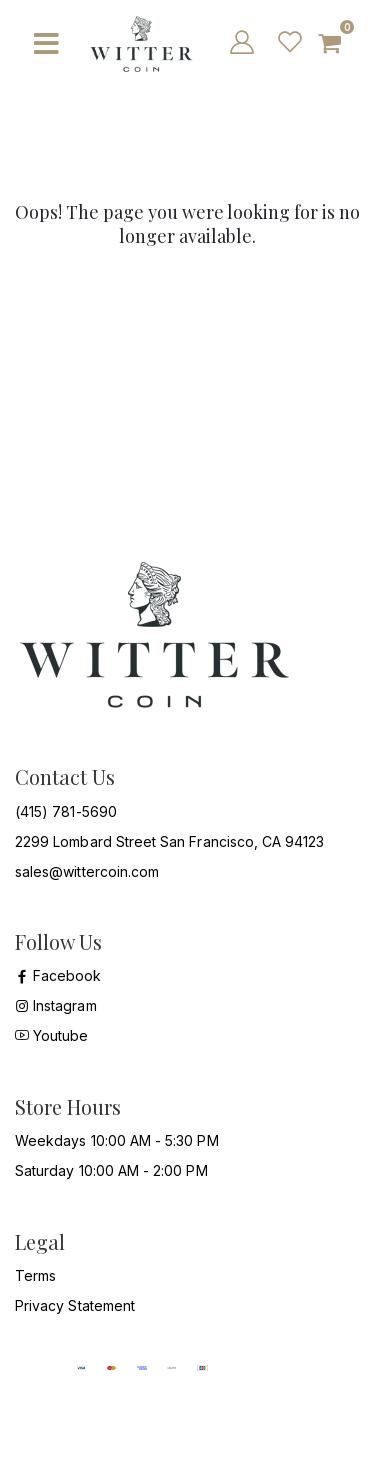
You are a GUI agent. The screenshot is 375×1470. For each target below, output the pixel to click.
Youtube (52, 1035)
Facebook (58, 975)
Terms (35, 1275)
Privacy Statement (75, 1305)
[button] (338, 44)
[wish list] (288, 41)
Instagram (56, 1005)
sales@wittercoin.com (87, 871)
